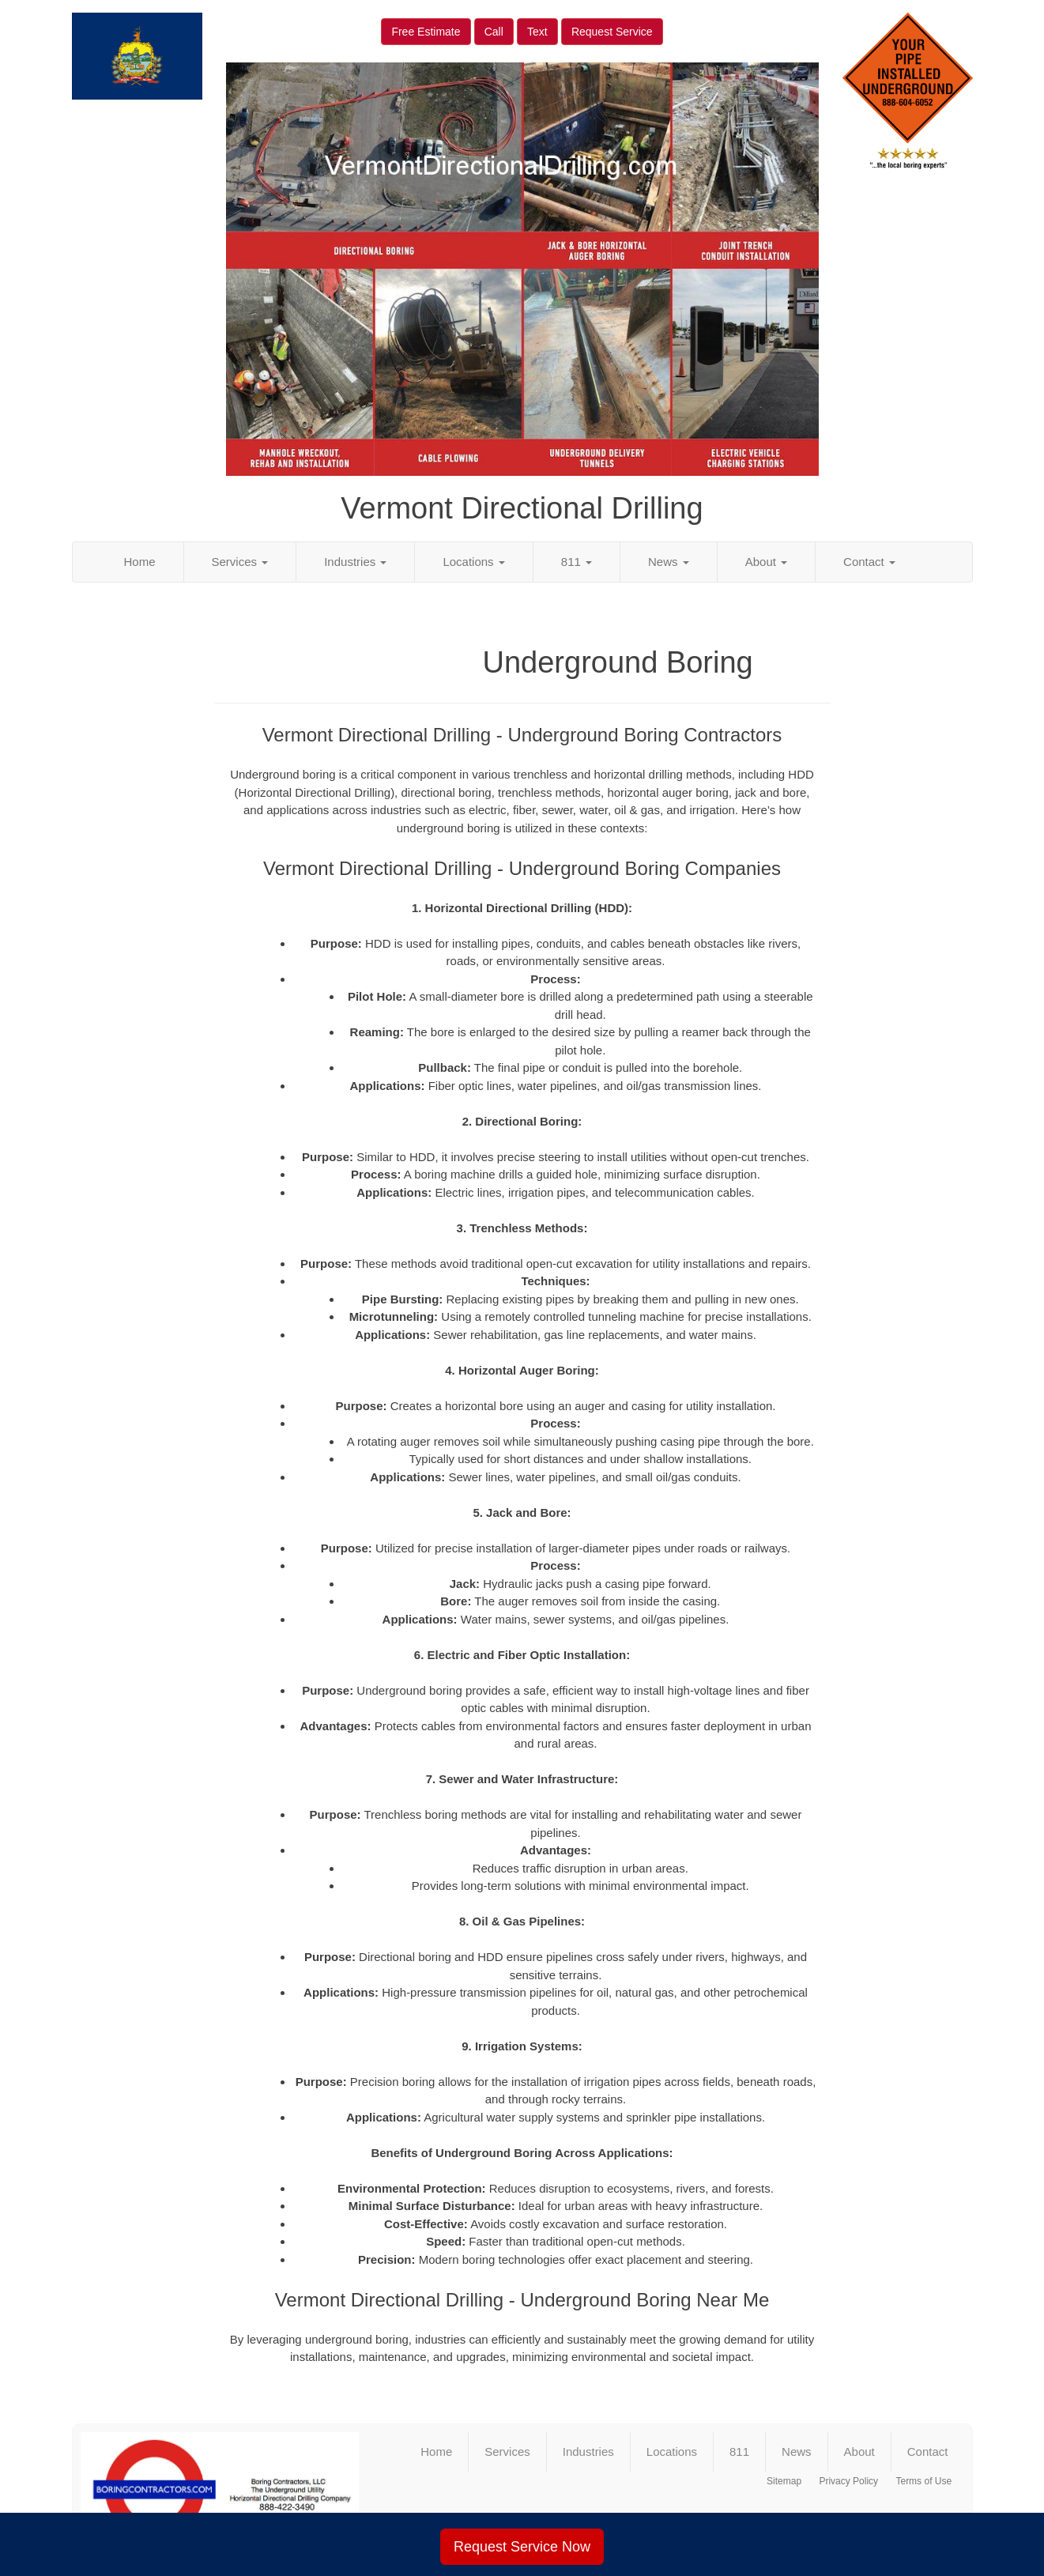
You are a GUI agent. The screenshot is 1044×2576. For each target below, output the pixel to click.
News (668, 561)
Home (140, 561)
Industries (355, 561)
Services (240, 561)
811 (576, 561)
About (766, 561)
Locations (473, 561)
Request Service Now (522, 2547)
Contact (869, 561)
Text (537, 31)
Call (493, 31)
